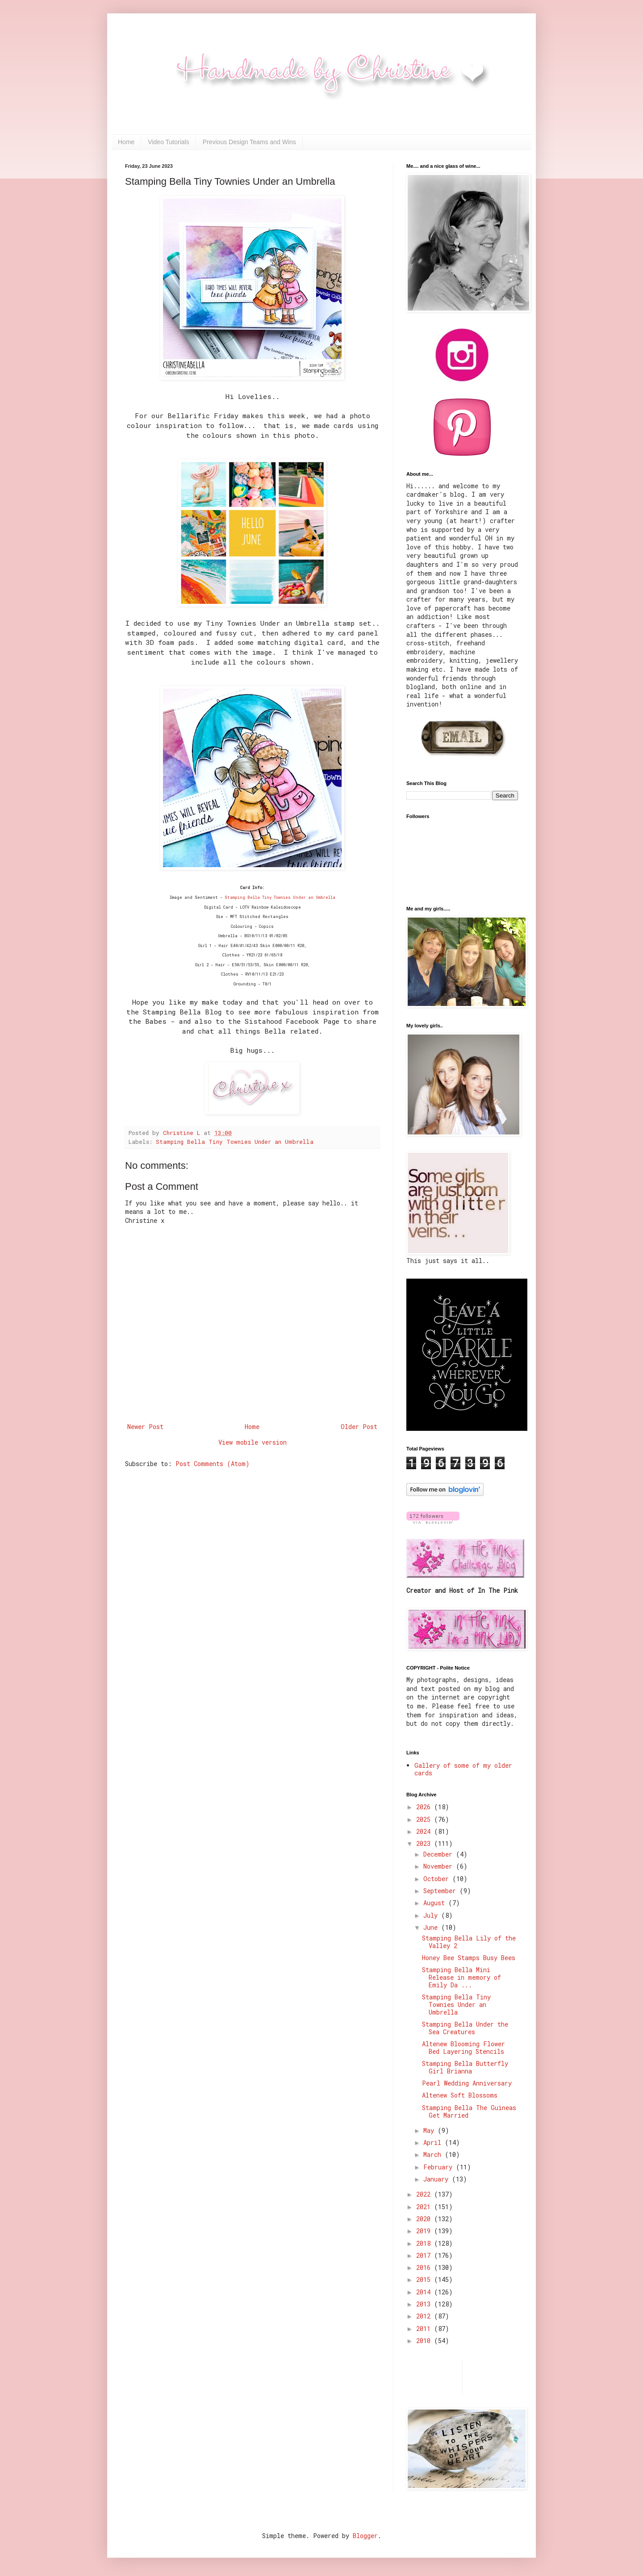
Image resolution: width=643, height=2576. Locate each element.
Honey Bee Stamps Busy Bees (468, 1957)
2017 (425, 2255)
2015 (425, 2279)
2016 (425, 2267)
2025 (425, 1819)
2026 (425, 1807)
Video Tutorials (168, 141)
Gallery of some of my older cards (463, 1769)
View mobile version (252, 1442)
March (434, 2154)
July (432, 1915)
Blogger (365, 2535)
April (434, 2142)
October (437, 1878)
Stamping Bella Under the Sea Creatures (465, 2028)
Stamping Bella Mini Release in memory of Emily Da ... (461, 1977)
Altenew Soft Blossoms (459, 2095)
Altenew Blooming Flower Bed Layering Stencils (463, 2048)
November (439, 1866)
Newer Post (145, 1426)
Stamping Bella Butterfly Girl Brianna (465, 2067)
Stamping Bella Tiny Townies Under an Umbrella (280, 897)
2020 (425, 2219)
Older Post (359, 1426)
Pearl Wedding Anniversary (467, 2083)
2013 (425, 2304)
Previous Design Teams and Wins (249, 141)
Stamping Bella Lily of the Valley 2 (469, 1942)
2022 (425, 2194)
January (437, 2179)
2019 (425, 2231)
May (430, 2130)
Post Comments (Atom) (212, 1463)
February (439, 2167)
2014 (425, 2292)
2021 (425, 2206)
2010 (425, 2340)
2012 (425, 2316)
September (441, 1890)
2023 (425, 1843)
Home (126, 141)
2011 (425, 2328)
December (439, 1854)
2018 (425, 2243)
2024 (425, 1831)
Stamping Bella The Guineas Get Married (469, 2111)
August (435, 1903)
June (432, 1927)
